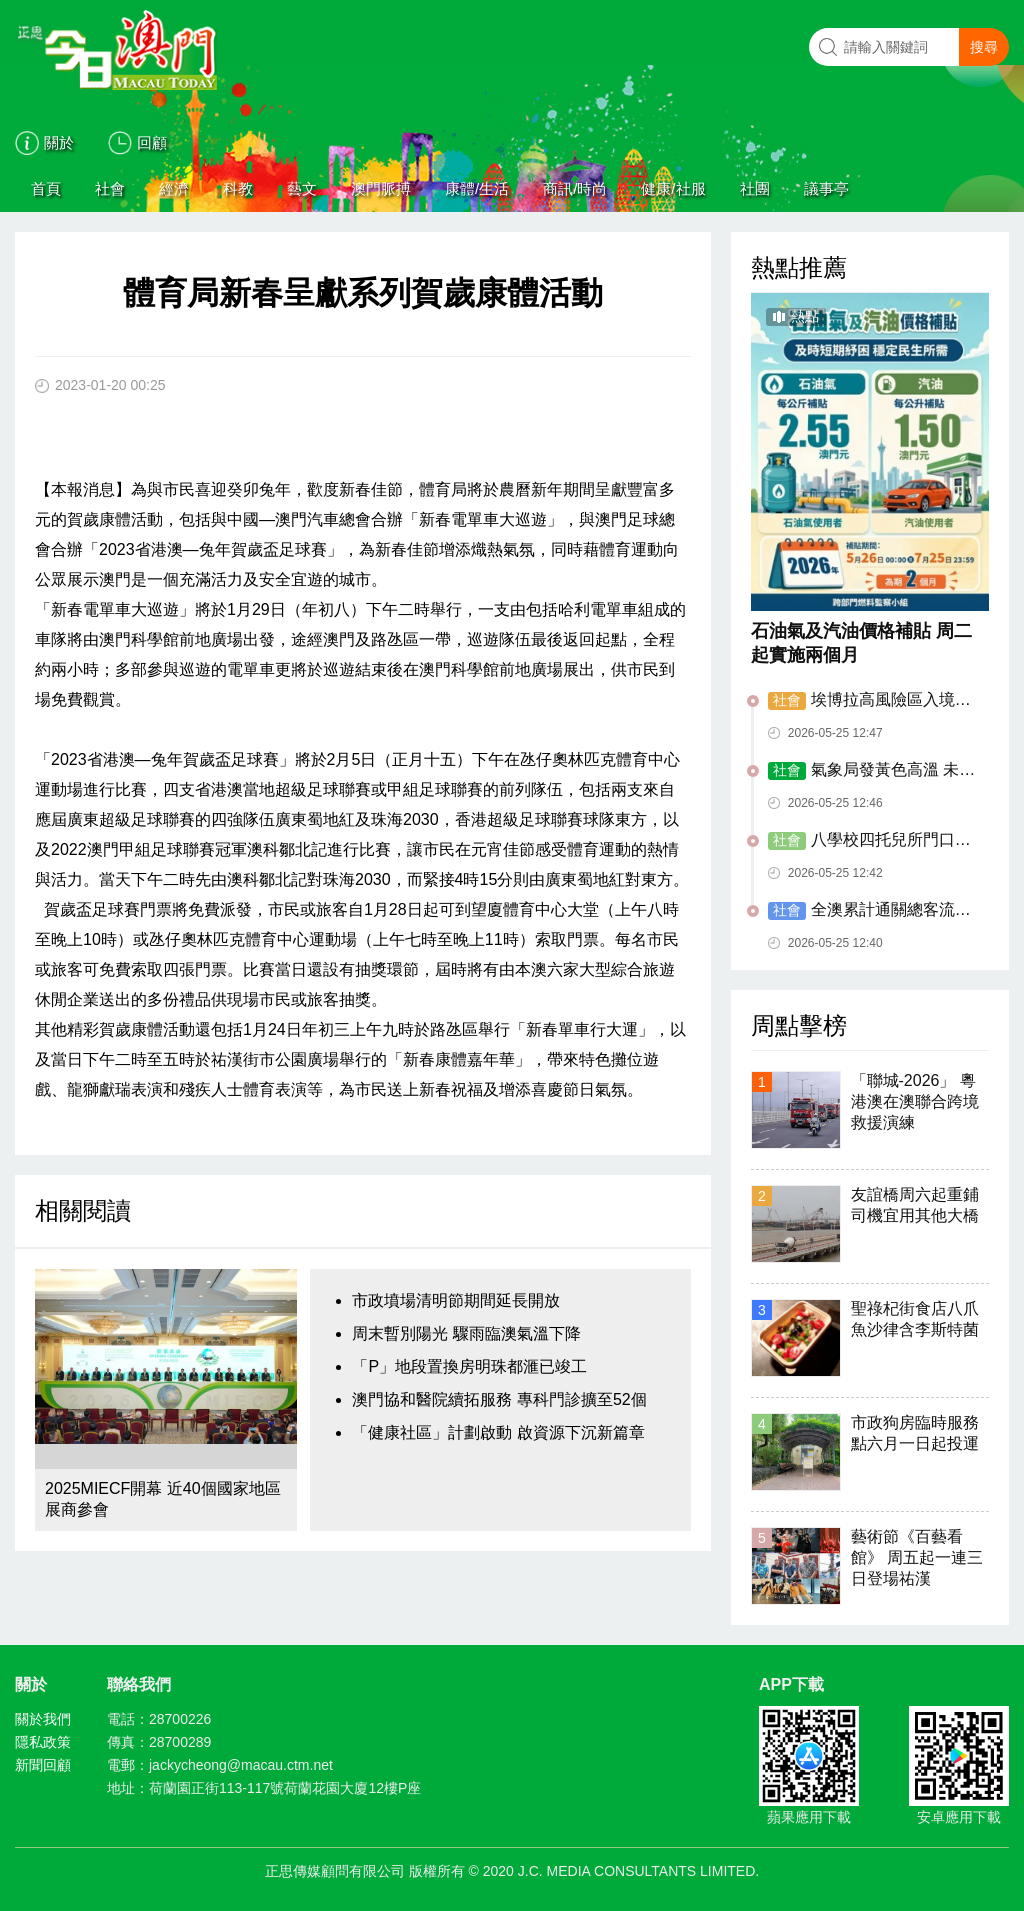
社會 (110, 188)
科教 (238, 188)
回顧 (152, 142)
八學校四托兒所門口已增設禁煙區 (869, 841)
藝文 (302, 188)
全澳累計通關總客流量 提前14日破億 (869, 911)
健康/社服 (673, 188)
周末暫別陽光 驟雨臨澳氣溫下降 (466, 1333)
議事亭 (826, 188)
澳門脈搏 (381, 188)
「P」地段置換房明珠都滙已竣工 (469, 1366)
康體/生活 (477, 188)
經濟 (174, 188)
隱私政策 (43, 1742)
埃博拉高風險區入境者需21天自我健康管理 (869, 701)
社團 (755, 188)
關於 (59, 142)
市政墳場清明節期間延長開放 (456, 1300)
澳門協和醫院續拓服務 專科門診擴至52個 (499, 1399)
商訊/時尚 (575, 188)
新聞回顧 (43, 1765)
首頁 (46, 188)
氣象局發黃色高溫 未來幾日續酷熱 (871, 771)
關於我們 (43, 1719)
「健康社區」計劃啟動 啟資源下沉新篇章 (498, 1432)
